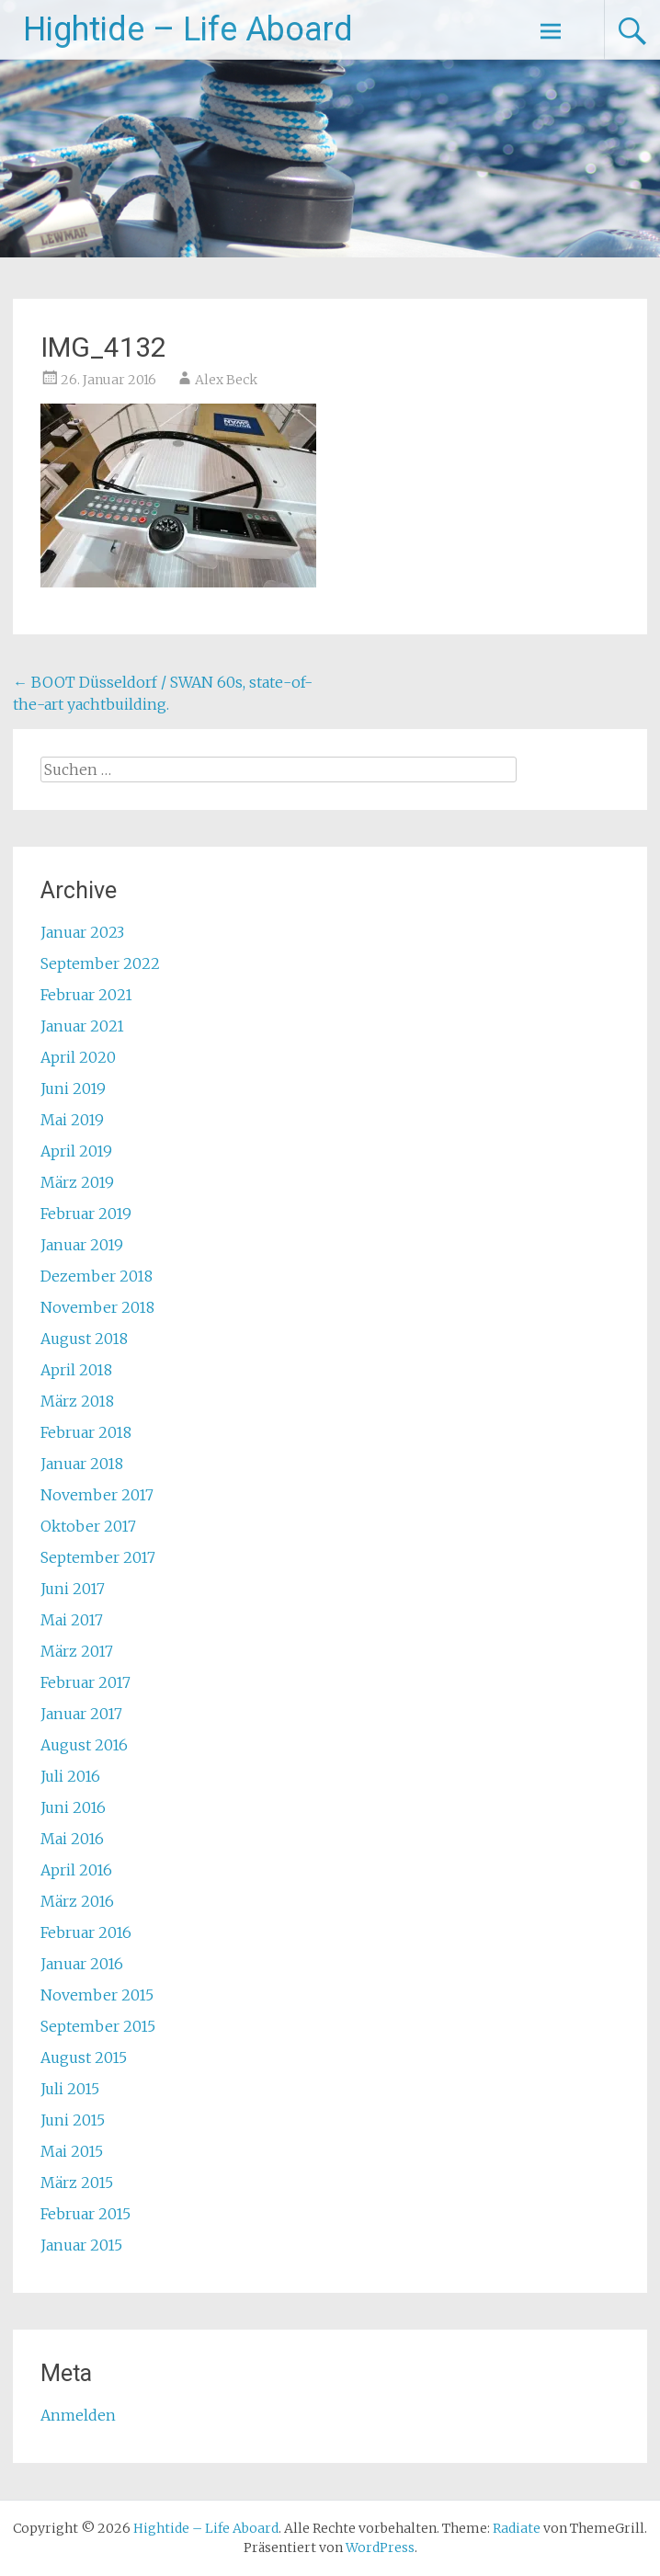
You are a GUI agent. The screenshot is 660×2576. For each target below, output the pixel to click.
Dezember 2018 (96, 1276)
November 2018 (97, 1307)
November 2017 (97, 1495)
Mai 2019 (72, 1120)
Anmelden (78, 2415)
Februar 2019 (85, 1213)
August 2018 (84, 1338)
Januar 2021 (82, 1026)
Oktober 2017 (88, 1526)
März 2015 (76, 2182)
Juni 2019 (73, 1088)
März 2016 (77, 1901)
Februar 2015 (85, 2214)
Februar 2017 (85, 1682)
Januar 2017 (81, 1713)
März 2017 (76, 1651)
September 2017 (97, 1557)
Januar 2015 (81, 2245)
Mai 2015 (71, 2151)
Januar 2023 (82, 932)
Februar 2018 (85, 1432)
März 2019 (77, 1182)
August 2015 (83, 2057)
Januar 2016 (81, 1964)
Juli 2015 (69, 2089)
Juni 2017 (72, 1588)
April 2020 (78, 1057)
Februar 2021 (86, 995)
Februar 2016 (85, 1932)
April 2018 (76, 1370)
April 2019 (76, 1151)
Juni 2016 (73, 1807)
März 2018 (77, 1401)
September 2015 (97, 2026)
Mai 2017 (71, 1620)
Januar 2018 (81, 1463)
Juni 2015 (72, 2120)
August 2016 (84, 1745)
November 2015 (97, 1995)
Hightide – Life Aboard (188, 29)
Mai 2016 (72, 1838)
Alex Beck (226, 379)
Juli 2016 (70, 1776)
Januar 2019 (81, 1245)
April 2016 (76, 1870)
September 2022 (100, 963)
